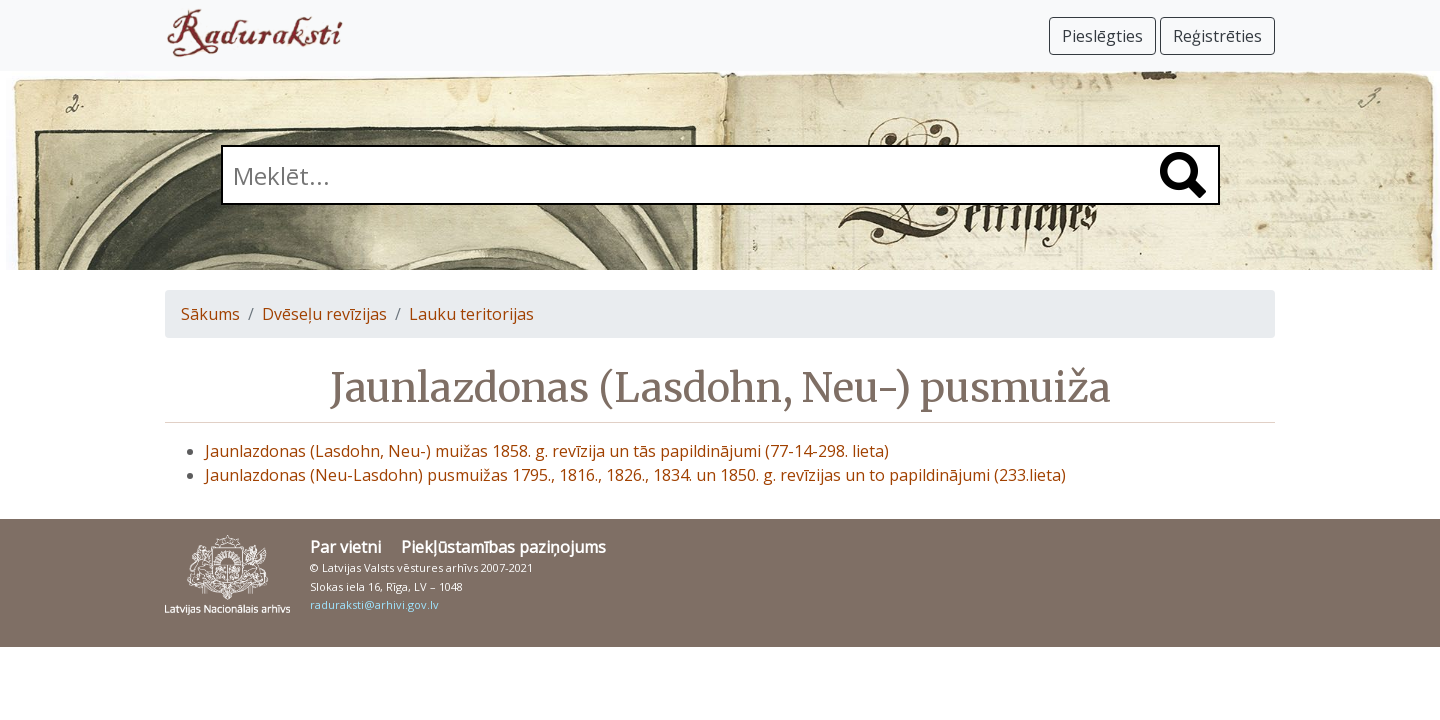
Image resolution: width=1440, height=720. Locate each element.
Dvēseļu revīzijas (324, 314)
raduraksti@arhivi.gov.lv (374, 604)
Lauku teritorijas (471, 314)
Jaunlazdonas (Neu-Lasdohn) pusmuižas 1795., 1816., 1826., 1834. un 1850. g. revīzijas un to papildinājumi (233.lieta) (635, 475)
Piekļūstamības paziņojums (503, 547)
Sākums (210, 314)
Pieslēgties (1102, 36)
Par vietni (345, 547)
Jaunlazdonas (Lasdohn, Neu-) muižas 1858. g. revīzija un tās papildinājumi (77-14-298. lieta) (547, 451)
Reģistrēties (1217, 36)
